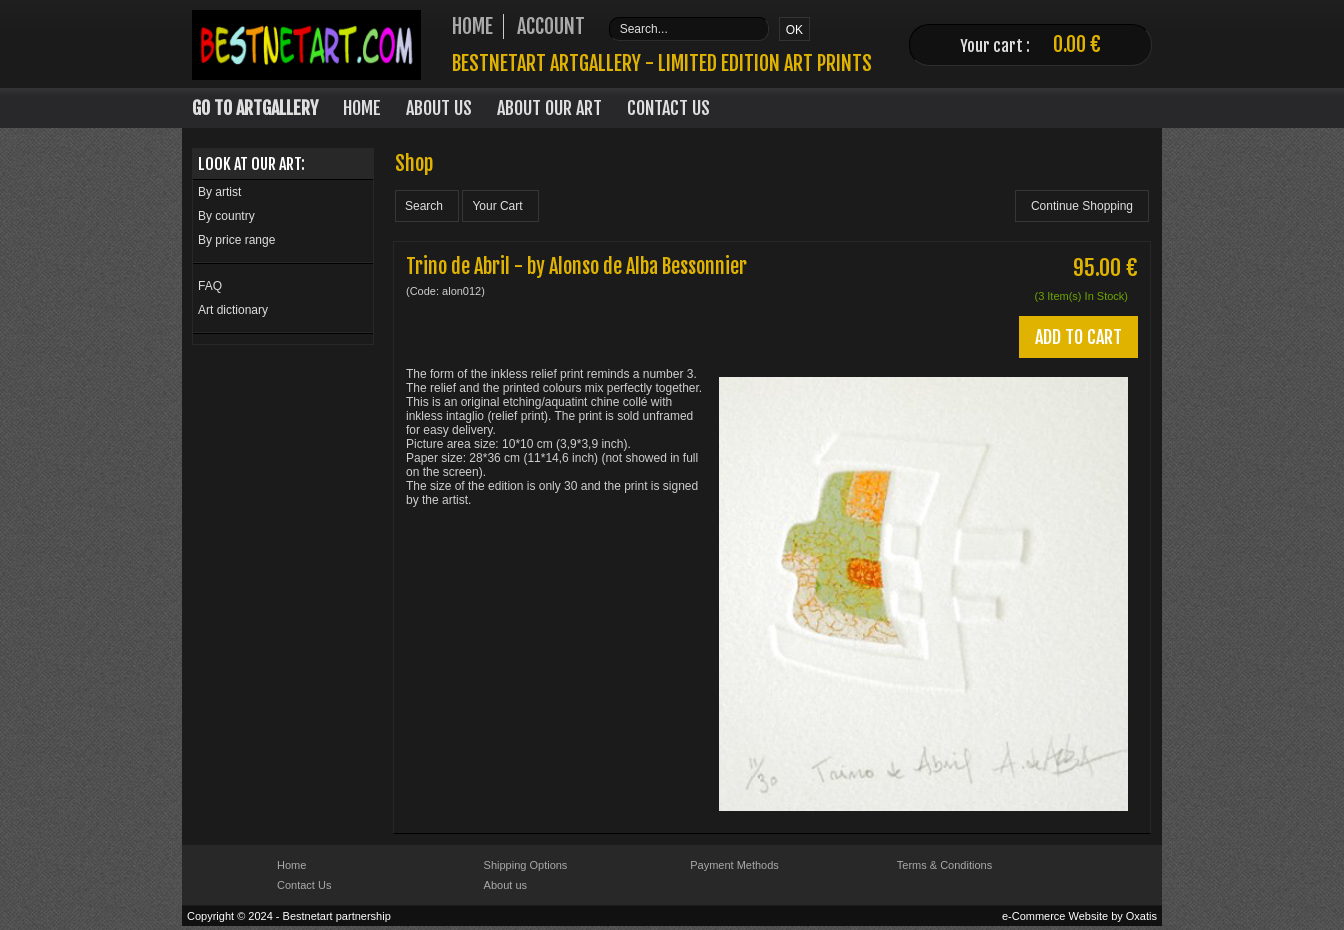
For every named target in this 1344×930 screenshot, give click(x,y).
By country (226, 216)
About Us (439, 108)
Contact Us (668, 108)
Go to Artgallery (255, 108)
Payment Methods (734, 865)
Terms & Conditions (944, 865)
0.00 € (1077, 44)
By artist (219, 192)
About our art (549, 108)
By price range (236, 240)
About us (505, 885)
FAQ (210, 286)
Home (362, 108)
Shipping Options (526, 865)
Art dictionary (233, 310)
